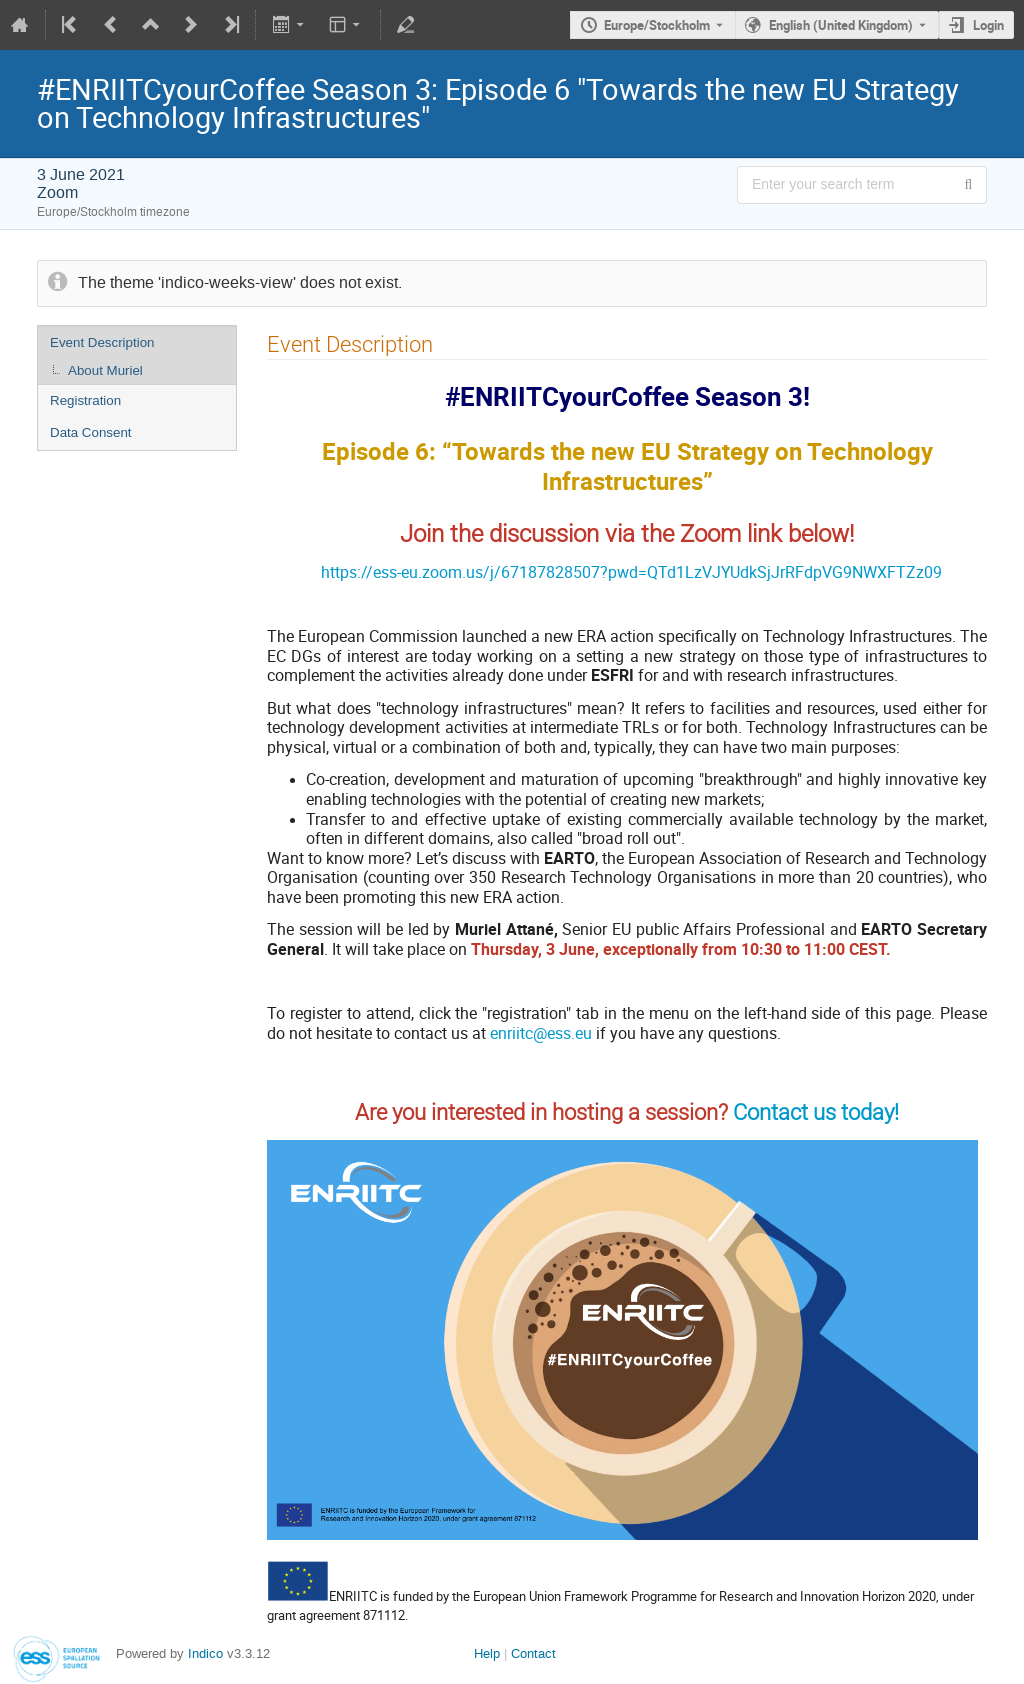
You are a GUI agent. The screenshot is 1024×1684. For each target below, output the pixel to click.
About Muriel (105, 370)
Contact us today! (816, 1112)
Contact (533, 1653)
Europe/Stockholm (657, 25)
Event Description (102, 342)
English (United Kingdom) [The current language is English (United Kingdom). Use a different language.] (841, 25)
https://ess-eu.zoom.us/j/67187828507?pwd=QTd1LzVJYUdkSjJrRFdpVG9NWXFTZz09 (631, 572)
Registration (85, 400)
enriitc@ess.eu (541, 1033)
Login (988, 25)
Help (487, 1653)
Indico (205, 1653)
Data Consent (91, 432)
